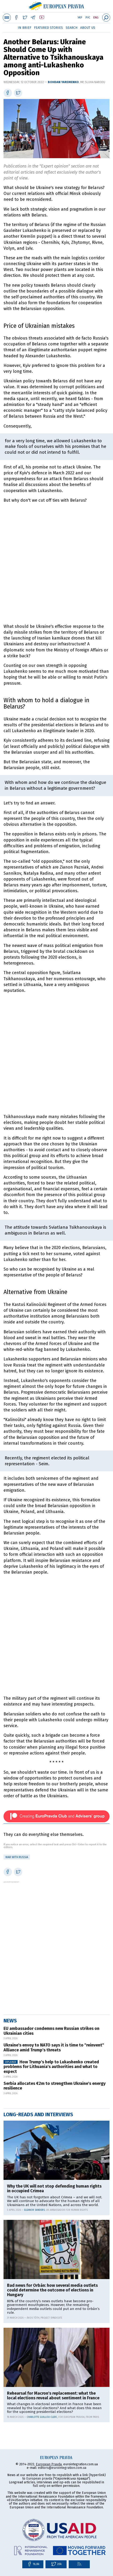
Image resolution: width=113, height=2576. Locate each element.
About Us (87, 28)
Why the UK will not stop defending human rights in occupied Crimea (54, 2188)
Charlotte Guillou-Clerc (42, 2417)
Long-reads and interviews (38, 2114)
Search (71, 28)
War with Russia (16, 1857)
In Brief (24, 28)
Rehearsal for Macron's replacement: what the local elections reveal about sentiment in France (53, 2396)
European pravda (39, 2479)
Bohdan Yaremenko (63, 82)
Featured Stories (48, 28)
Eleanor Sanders (34, 2210)
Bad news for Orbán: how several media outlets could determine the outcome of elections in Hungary (52, 2290)
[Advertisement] (56, 563)
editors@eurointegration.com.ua (62, 2468)
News (10, 2020)
